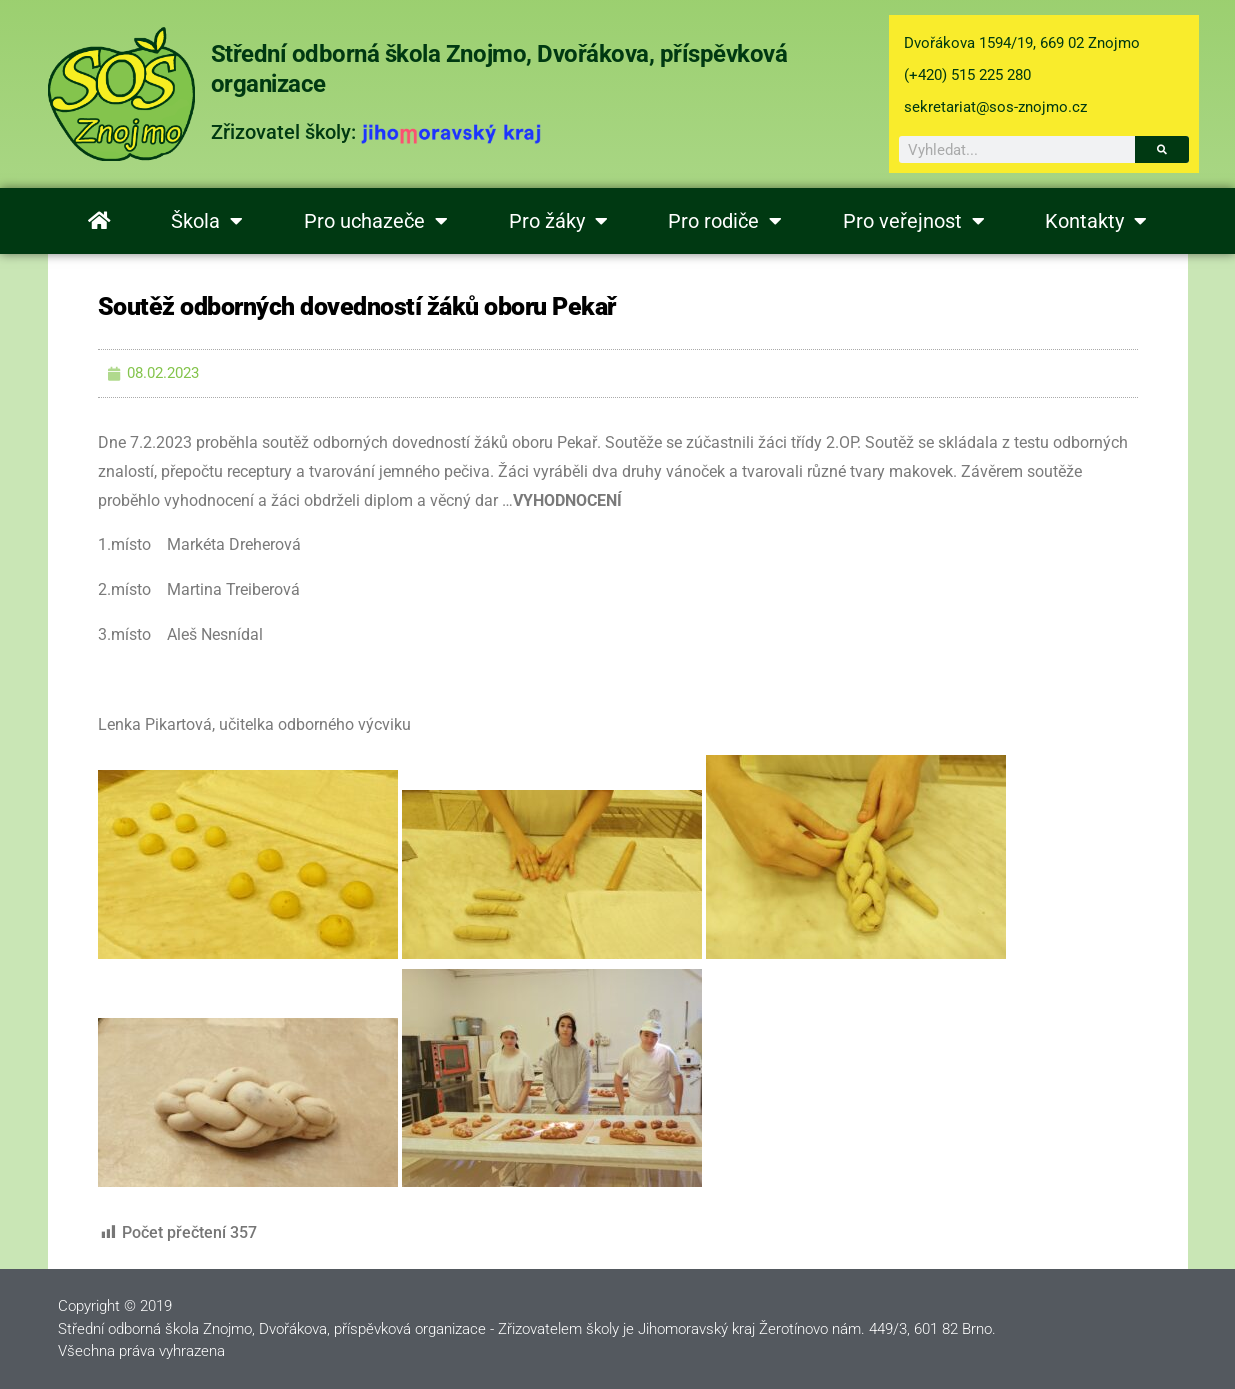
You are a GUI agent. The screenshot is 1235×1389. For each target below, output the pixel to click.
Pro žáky (558, 221)
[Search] (1162, 149)
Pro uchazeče (376, 221)
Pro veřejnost (914, 221)
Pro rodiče (725, 221)
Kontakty (1096, 221)
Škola (207, 221)
